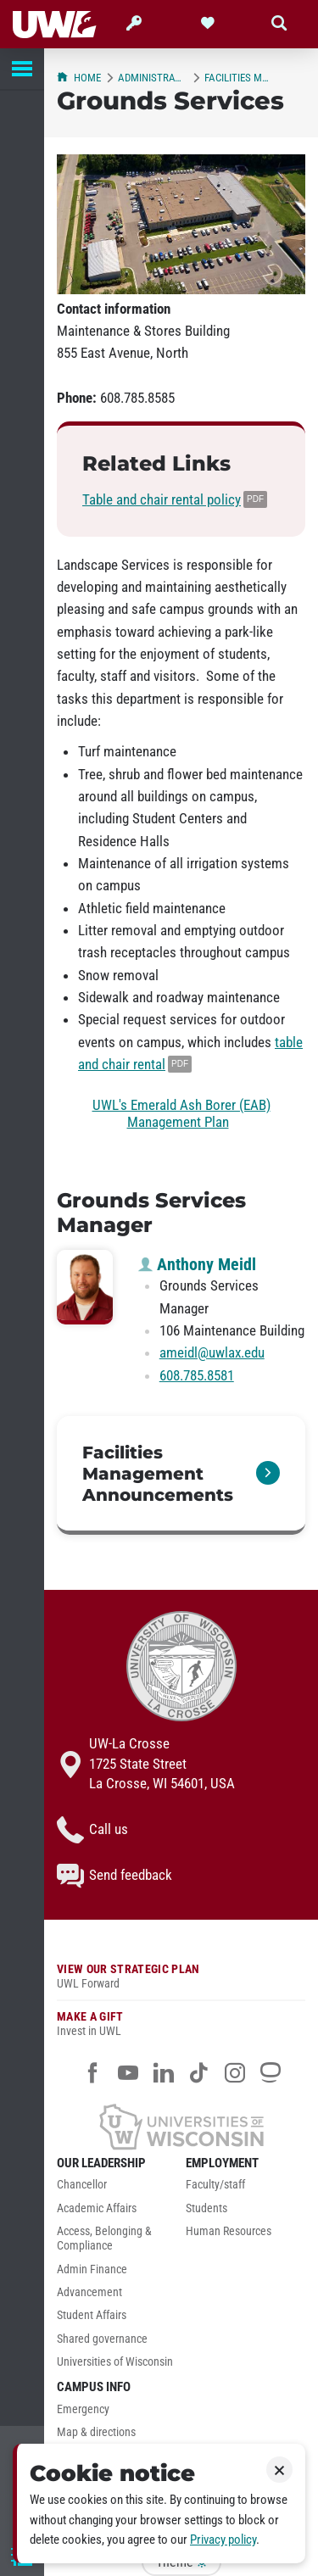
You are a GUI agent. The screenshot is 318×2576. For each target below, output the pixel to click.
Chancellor (82, 2184)
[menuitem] (117, 2188)
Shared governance (102, 2339)
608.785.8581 (196, 1375)
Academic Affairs (97, 2208)
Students (206, 2208)
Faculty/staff (215, 2184)
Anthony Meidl (197, 1264)
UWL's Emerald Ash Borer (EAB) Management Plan (181, 1113)
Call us (92, 1829)
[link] (181, 1475)
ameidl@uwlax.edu (212, 1352)
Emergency (83, 2409)
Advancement (89, 2292)
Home (79, 77)
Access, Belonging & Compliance (104, 2238)
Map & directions (96, 2432)
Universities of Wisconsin (115, 2362)
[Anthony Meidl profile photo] (85, 1287)
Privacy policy (223, 2539)
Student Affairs (91, 2315)
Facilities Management (239, 77)
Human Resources (228, 2231)
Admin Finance (92, 2269)
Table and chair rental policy (161, 499)
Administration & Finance (152, 77)
